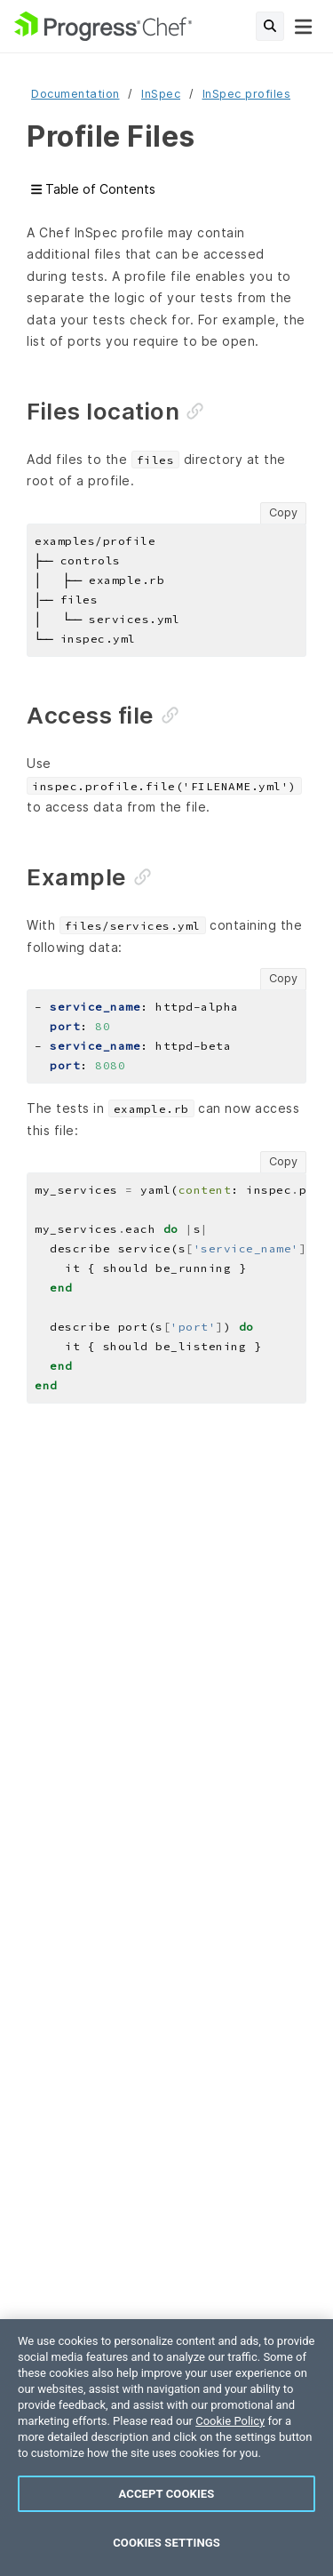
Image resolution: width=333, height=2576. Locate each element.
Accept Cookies (167, 2493)
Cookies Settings (166, 2542)
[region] (166, 2447)
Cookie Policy (230, 2421)
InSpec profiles (246, 93)
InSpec (160, 93)
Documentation (75, 93)
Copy (283, 512)
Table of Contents (93, 189)
